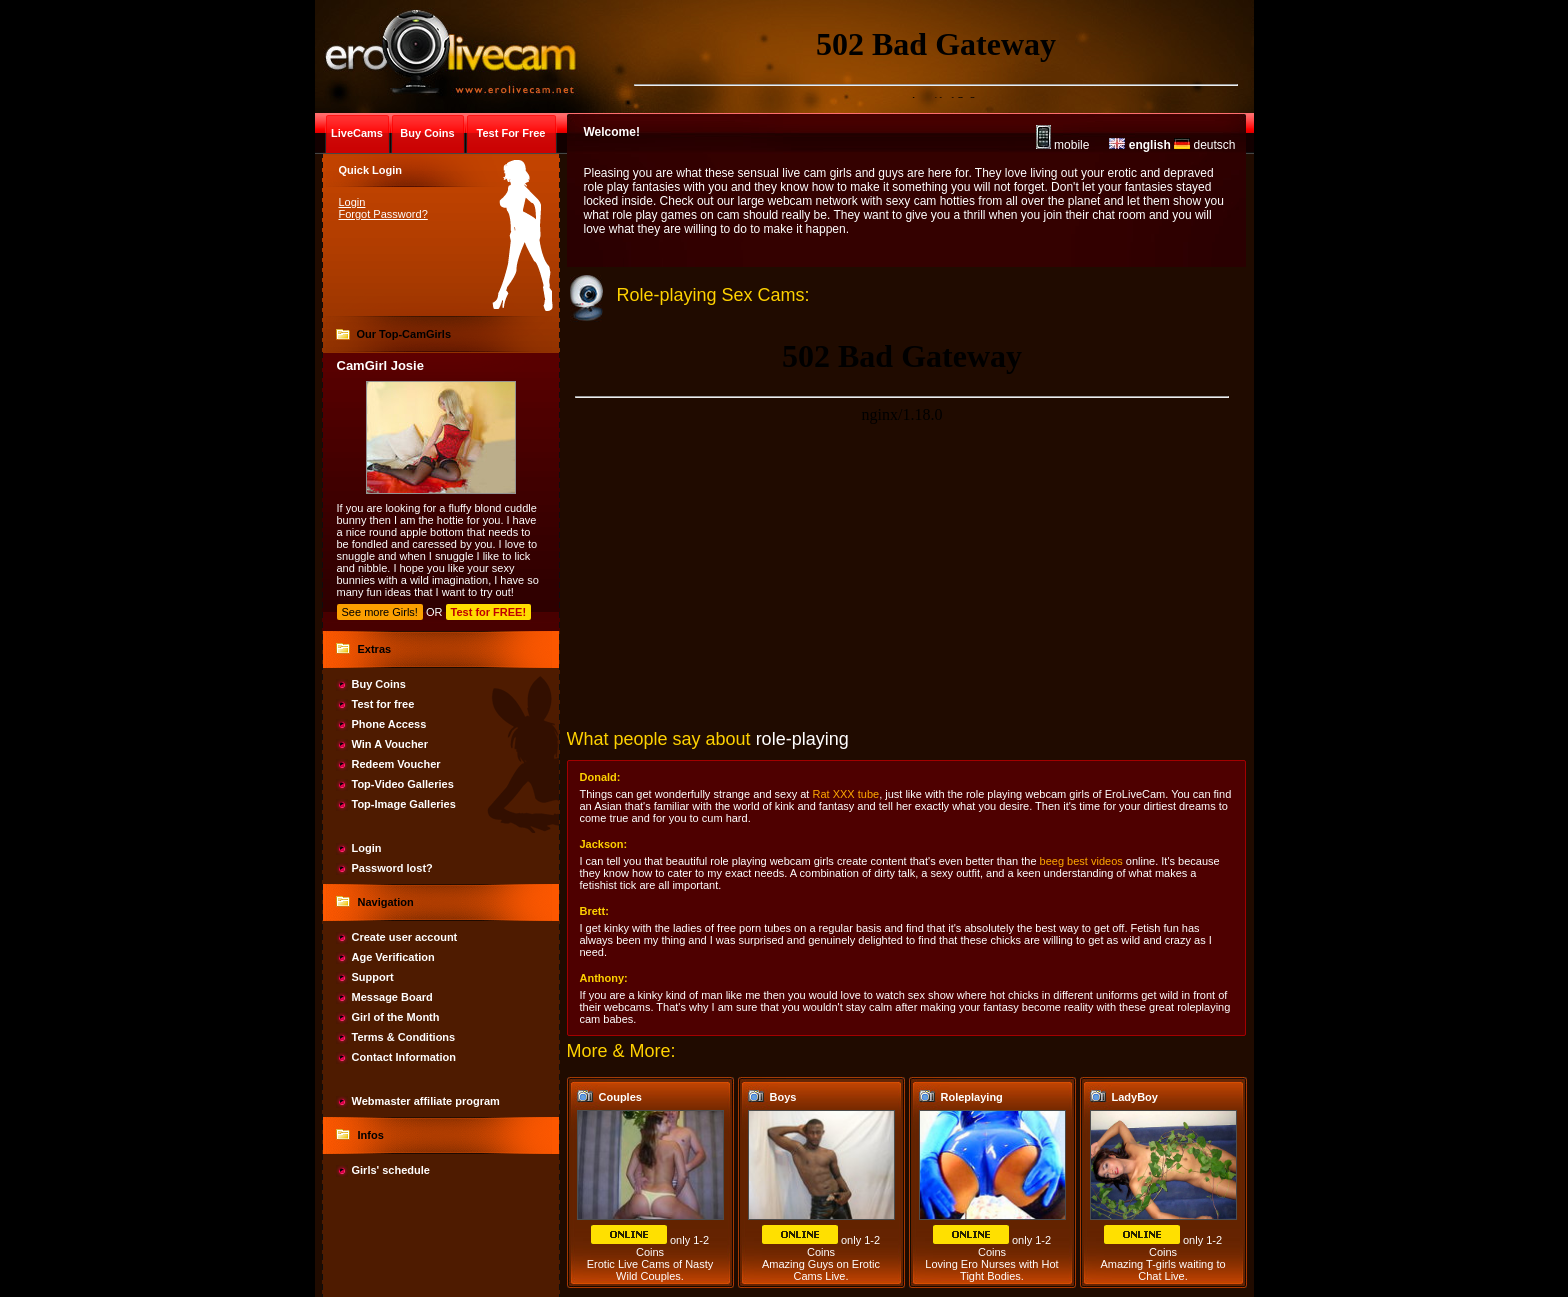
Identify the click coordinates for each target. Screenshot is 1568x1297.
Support (373, 977)
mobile (1063, 145)
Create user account (405, 937)
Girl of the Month (396, 1017)
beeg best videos (1081, 861)
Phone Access (389, 724)
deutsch (1204, 145)
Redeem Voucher (396, 764)
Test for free (383, 704)
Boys (783, 1097)
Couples (620, 1097)
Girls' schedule (391, 1170)
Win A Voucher (390, 744)
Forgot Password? (383, 214)
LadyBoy (1135, 1097)
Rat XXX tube (845, 794)
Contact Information (404, 1057)
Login (352, 202)
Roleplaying (972, 1097)
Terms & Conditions (404, 1037)
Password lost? (392, 868)
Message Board (392, 997)
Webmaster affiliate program (426, 1101)
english (1139, 145)
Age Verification (393, 957)
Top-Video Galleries (403, 784)
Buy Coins (379, 684)
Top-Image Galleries (404, 804)
